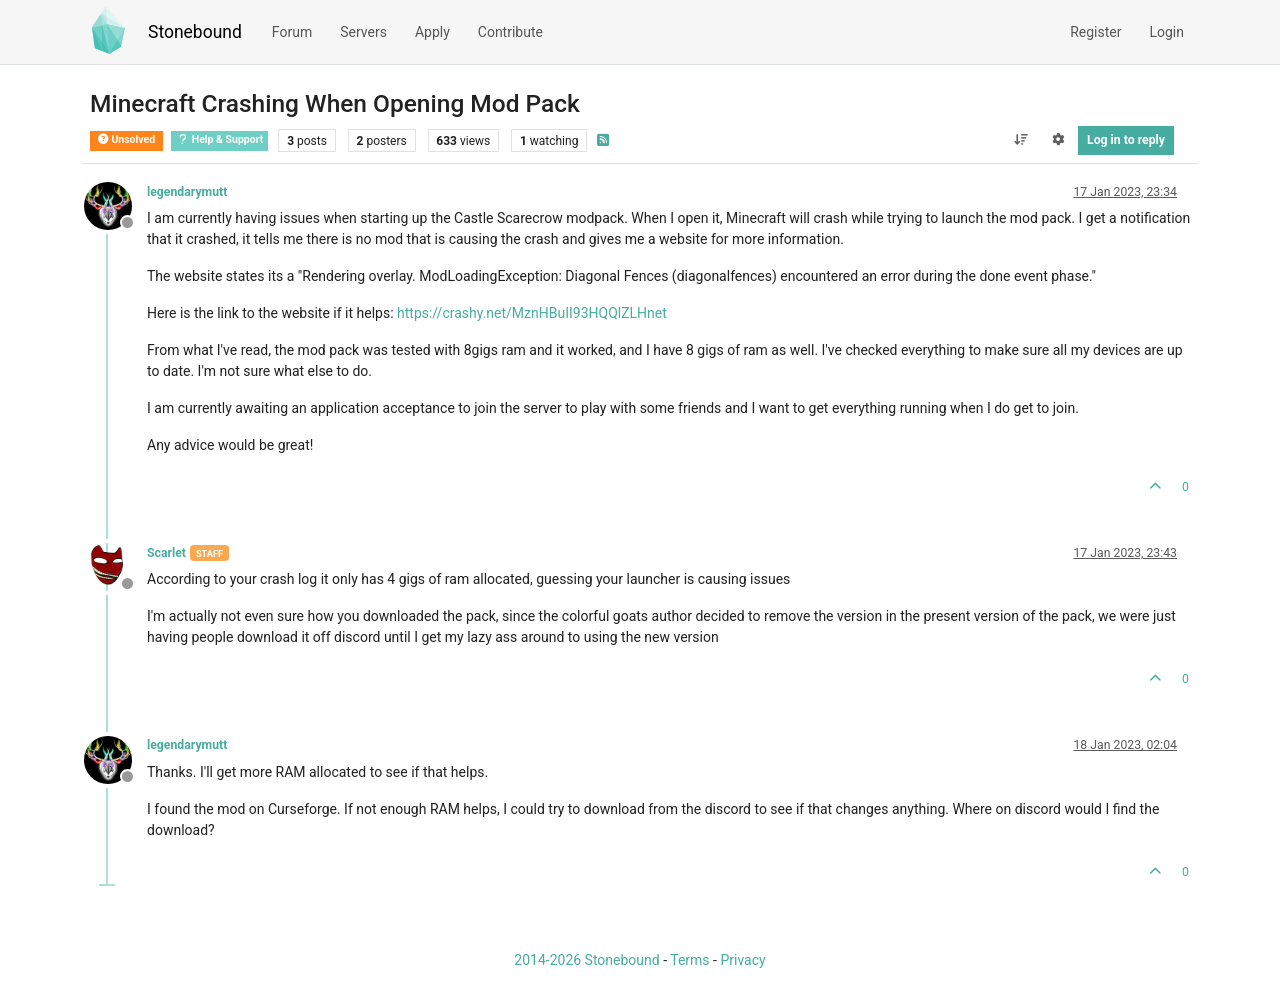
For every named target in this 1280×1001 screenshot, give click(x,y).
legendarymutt (187, 192)
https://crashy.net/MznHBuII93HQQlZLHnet (532, 313)
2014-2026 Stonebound (586, 960)
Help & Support (219, 139)
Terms (689, 960)
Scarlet (166, 553)
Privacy (742, 960)
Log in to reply (1126, 140)
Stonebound (195, 32)
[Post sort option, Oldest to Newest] (1020, 140)
